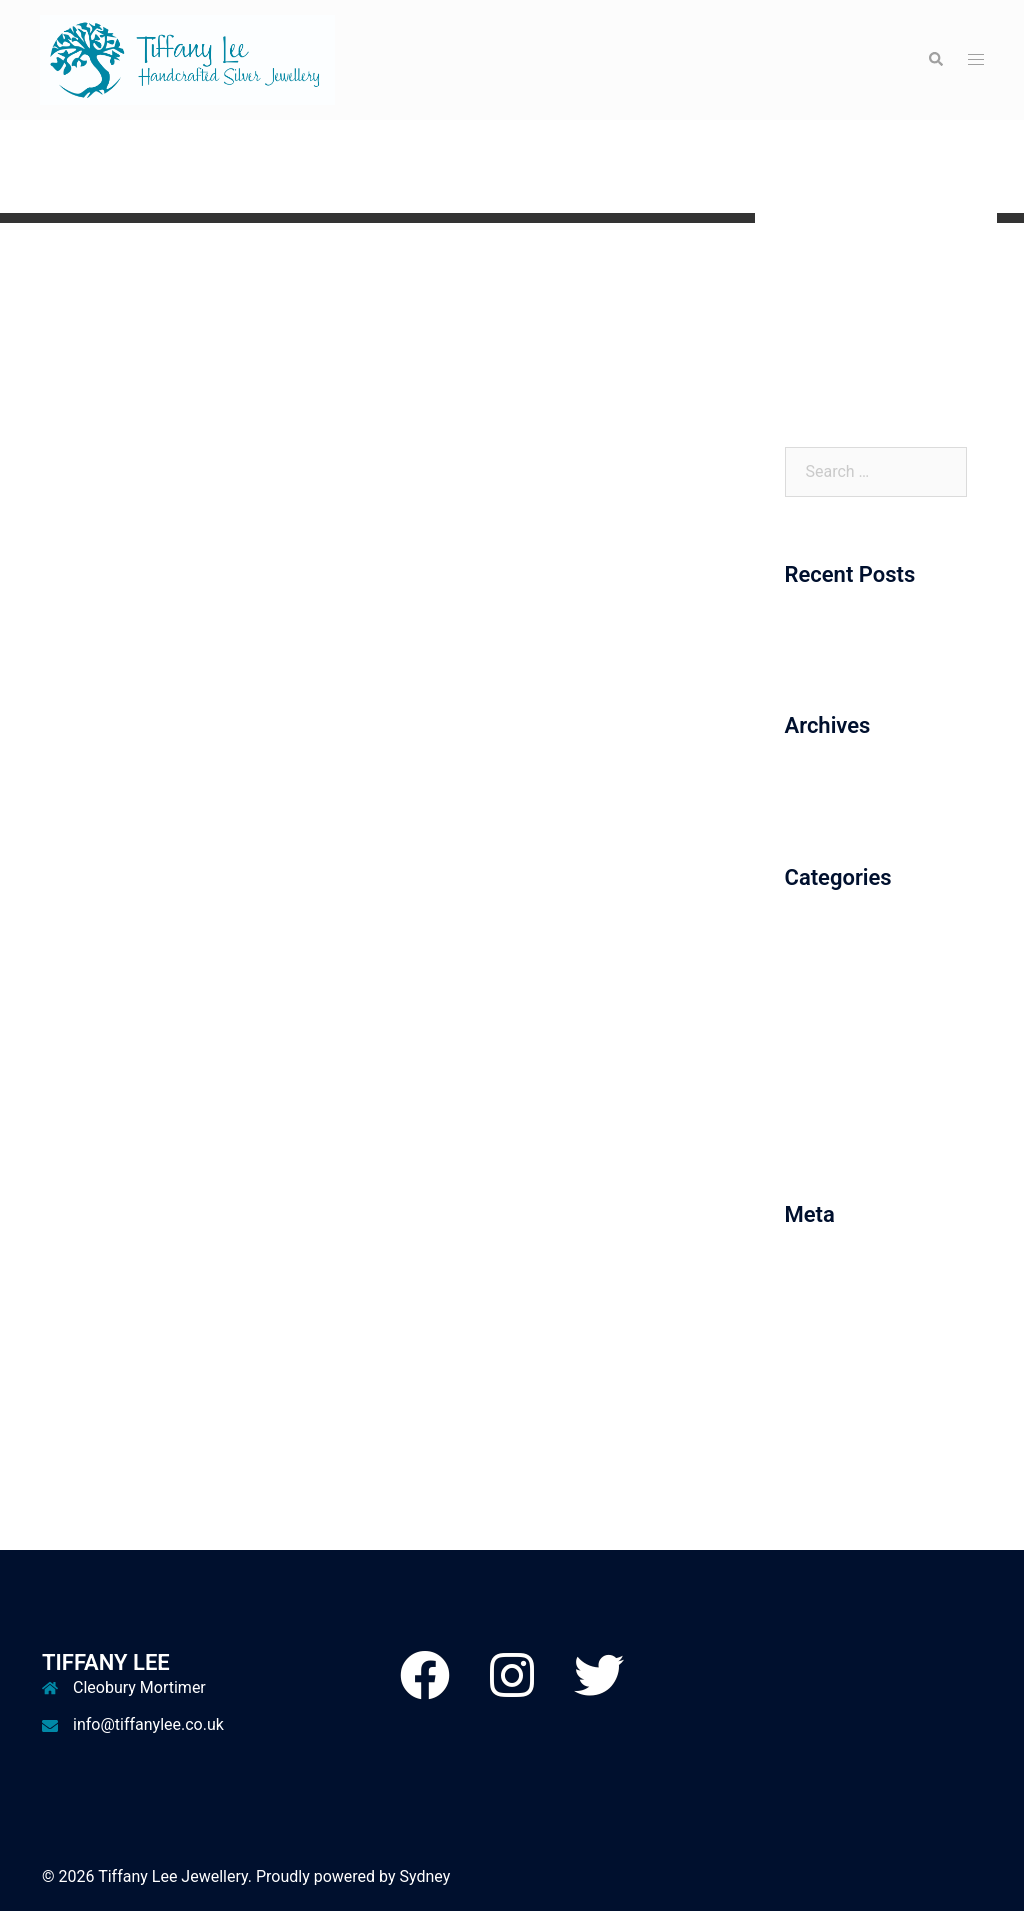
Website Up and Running (871, 639)
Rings (805, 1127)
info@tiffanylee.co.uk (148, 1724)
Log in (806, 1279)
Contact (813, 372)
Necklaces (822, 1090)
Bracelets (818, 942)
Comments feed (842, 1352)
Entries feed (827, 1315)
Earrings (814, 1016)
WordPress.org (837, 1389)
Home (806, 261)
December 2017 (841, 790)
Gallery (809, 298)
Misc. (804, 1053)
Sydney (425, 1876)
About (806, 335)
